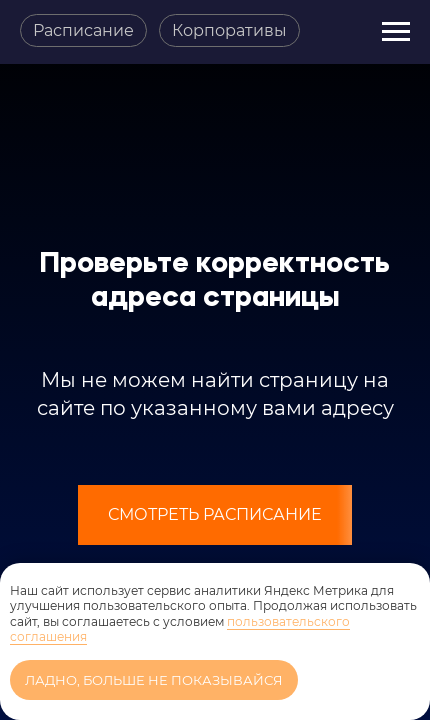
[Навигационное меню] (396, 32)
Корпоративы (229, 30)
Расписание (83, 30)
